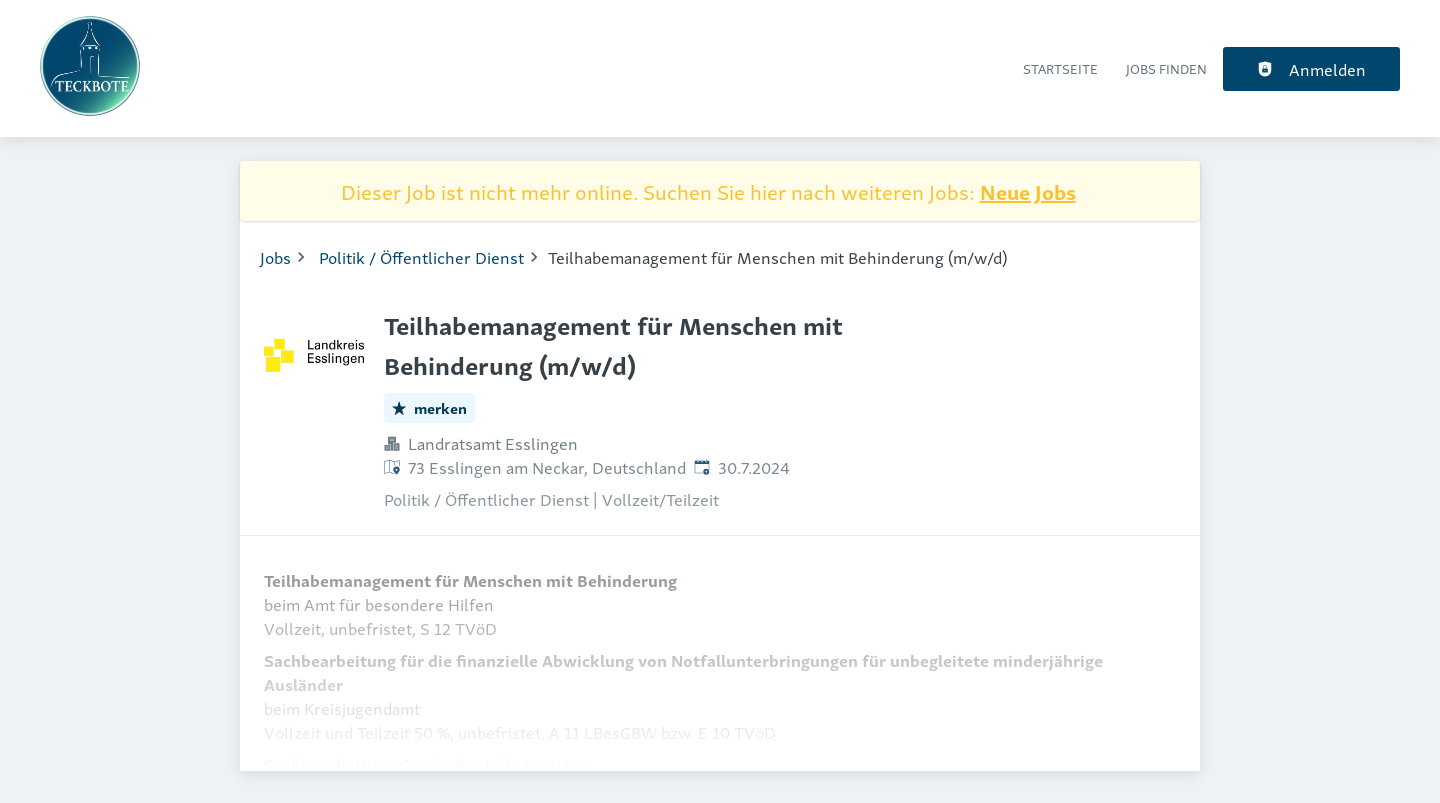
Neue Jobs (1028, 191)
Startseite (1060, 68)
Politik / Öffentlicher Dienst (421, 257)
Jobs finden (1166, 68)
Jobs (275, 257)
